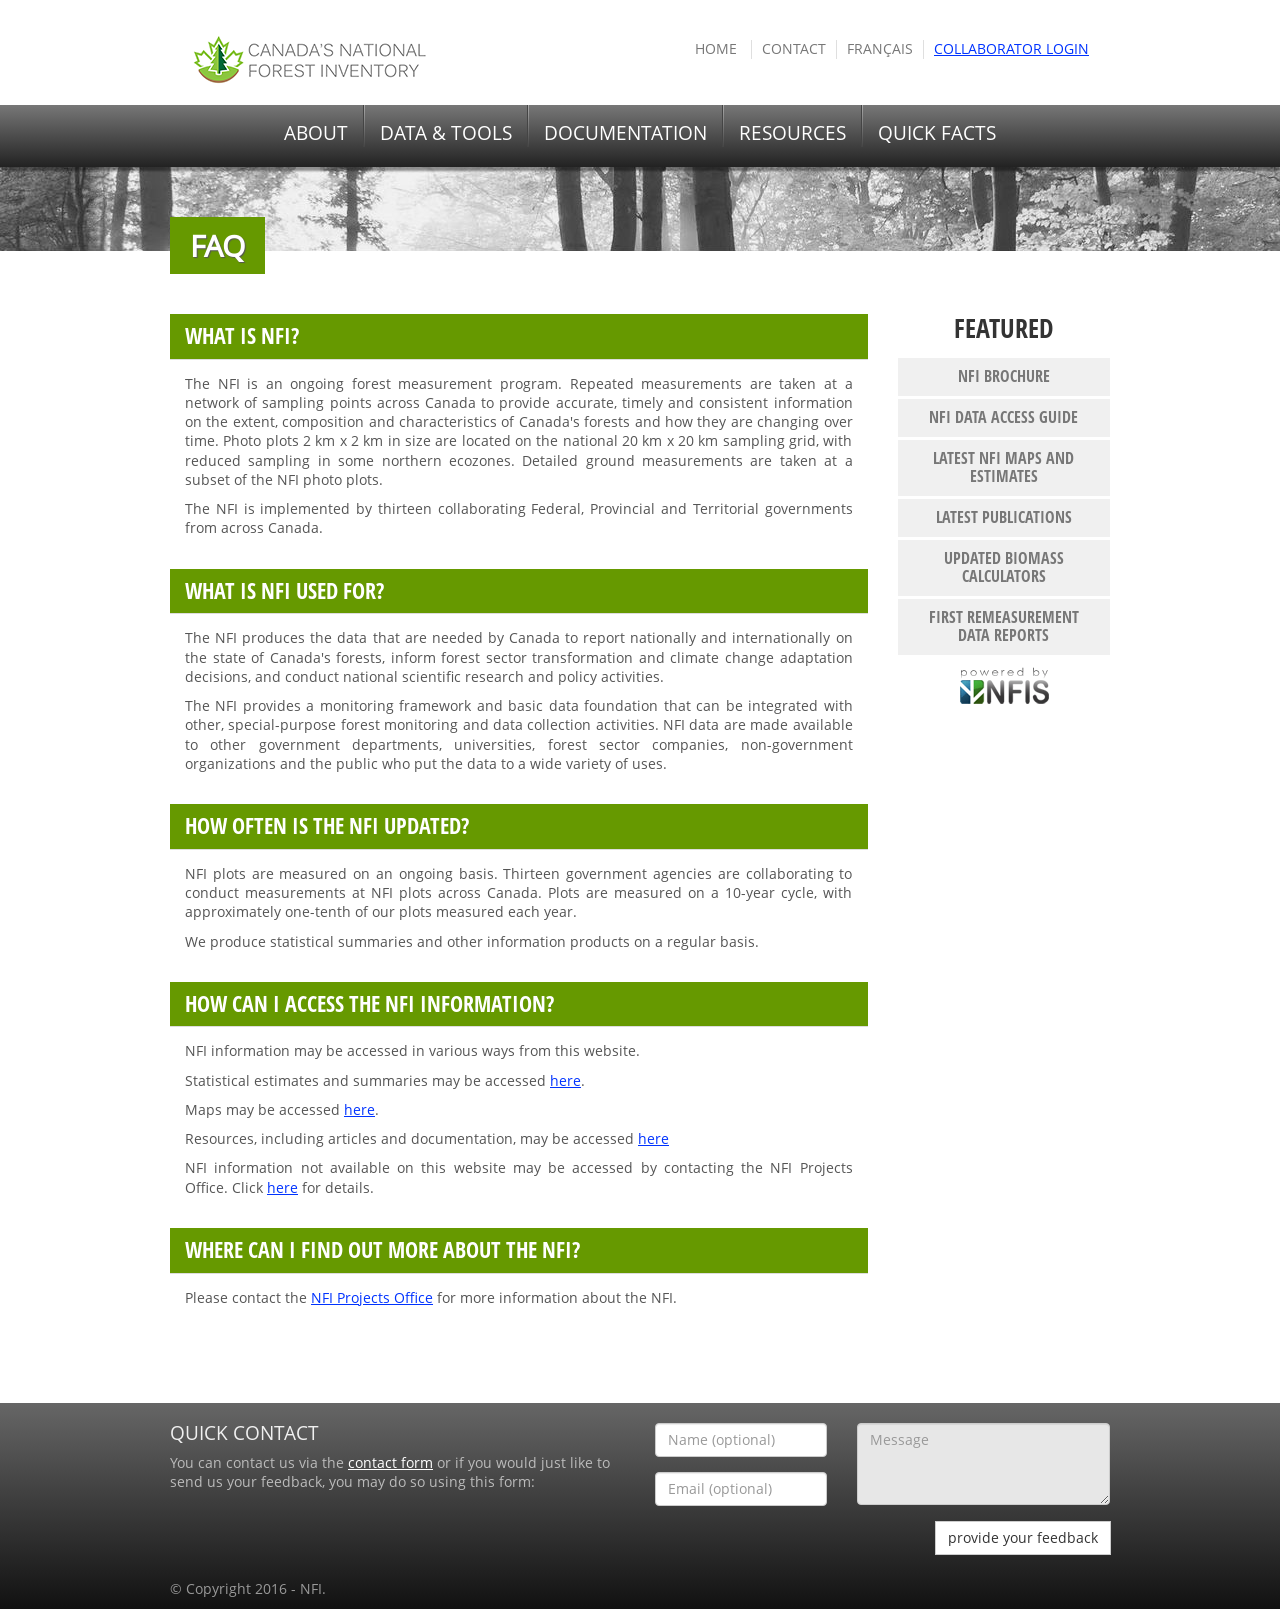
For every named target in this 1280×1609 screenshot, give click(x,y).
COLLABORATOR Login (1011, 49)
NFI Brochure (1004, 376)
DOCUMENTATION (625, 133)
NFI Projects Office (372, 1298)
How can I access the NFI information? (369, 1003)
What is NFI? (242, 335)
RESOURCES (792, 133)
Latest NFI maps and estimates (1003, 467)
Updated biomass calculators (1004, 567)
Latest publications (1004, 517)
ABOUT (316, 133)
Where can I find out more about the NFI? (382, 1249)
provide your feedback (1023, 1537)
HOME (716, 49)
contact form (390, 1463)
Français (880, 49)
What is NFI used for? (284, 590)
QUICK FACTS (937, 133)
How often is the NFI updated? (327, 825)
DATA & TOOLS (446, 133)
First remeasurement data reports (1004, 626)
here (565, 1081)
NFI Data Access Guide (1003, 417)
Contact (794, 49)
